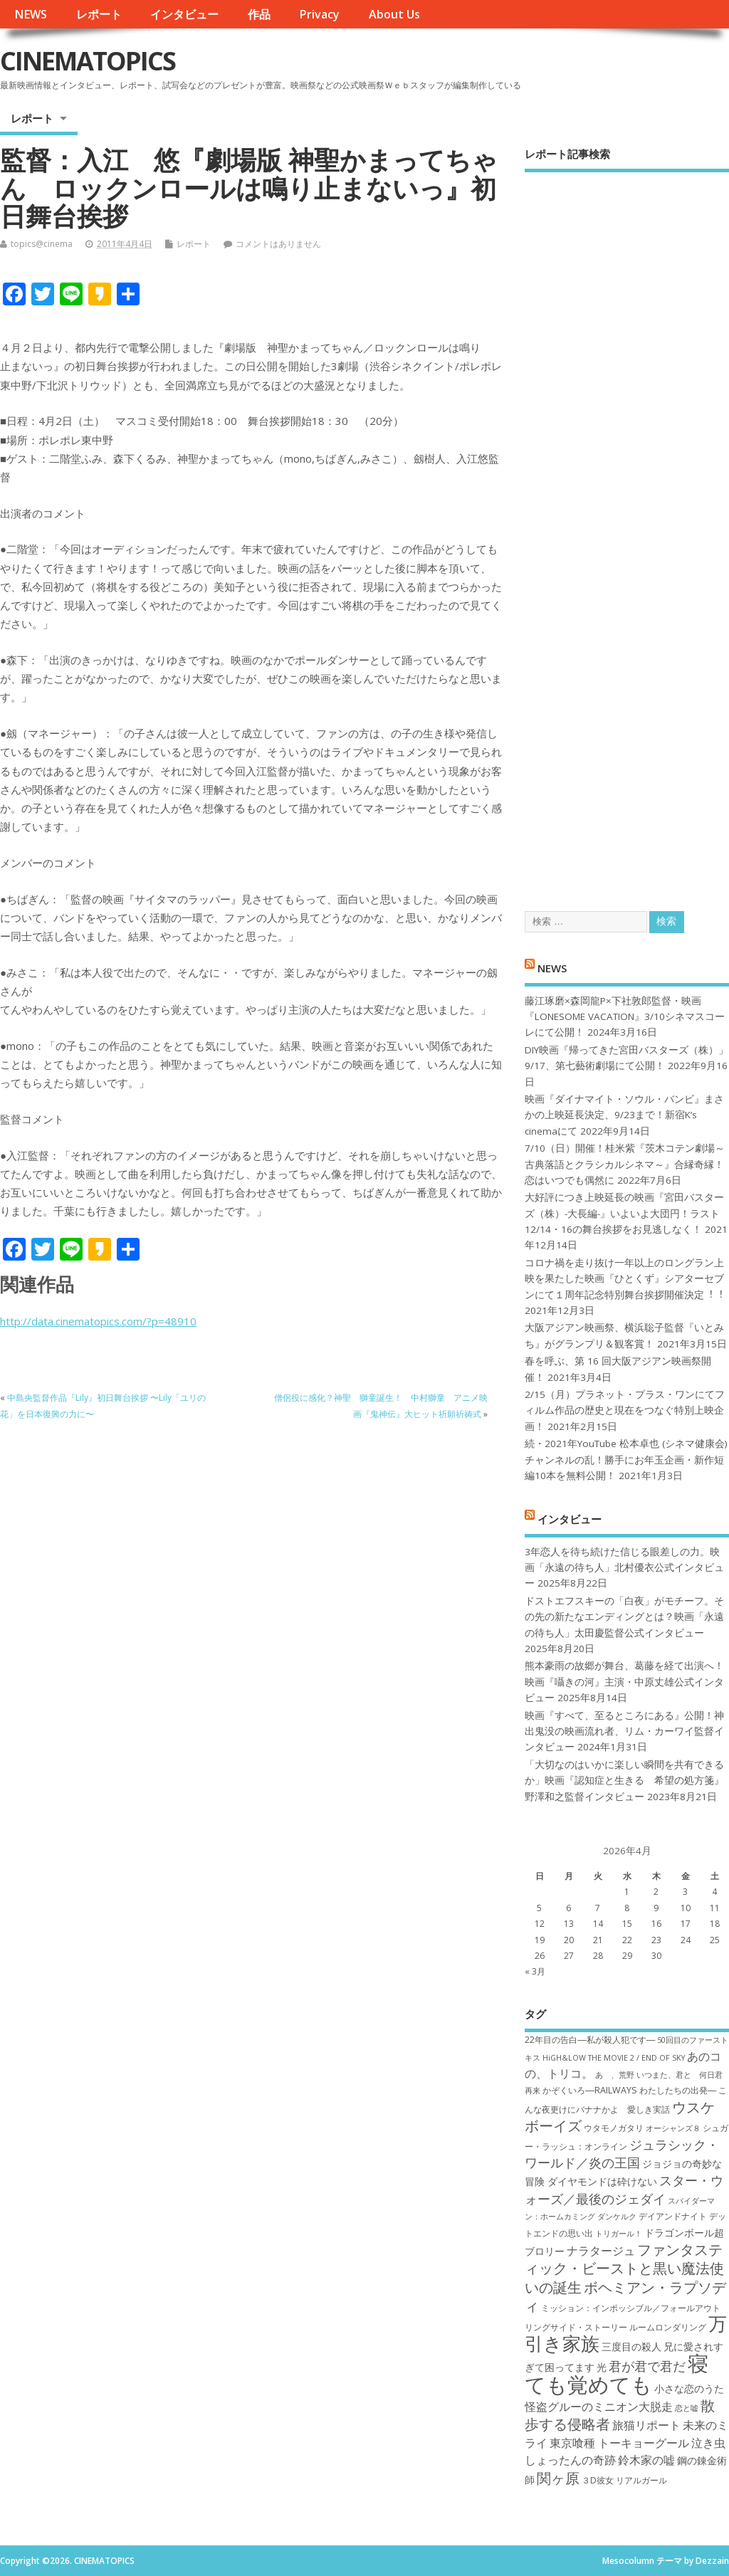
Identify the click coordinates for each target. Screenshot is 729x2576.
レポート (99, 14)
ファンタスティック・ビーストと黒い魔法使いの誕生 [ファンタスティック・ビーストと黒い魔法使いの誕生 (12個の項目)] (624, 2268)
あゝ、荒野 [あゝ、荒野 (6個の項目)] (614, 2075)
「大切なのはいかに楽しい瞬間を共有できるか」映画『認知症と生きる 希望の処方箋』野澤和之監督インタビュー (624, 1780)
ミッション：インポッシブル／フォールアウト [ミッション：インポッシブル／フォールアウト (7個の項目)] (630, 2308)
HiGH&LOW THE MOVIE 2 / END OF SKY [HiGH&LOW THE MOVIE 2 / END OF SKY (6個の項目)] (613, 2058)
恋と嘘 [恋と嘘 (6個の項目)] (686, 2408)
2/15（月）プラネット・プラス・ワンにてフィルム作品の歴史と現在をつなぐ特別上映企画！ (625, 1410)
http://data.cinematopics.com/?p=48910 (98, 1321)
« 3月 (535, 1971)
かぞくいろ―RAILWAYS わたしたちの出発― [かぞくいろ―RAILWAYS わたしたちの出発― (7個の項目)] (629, 2090)
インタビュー (184, 14)
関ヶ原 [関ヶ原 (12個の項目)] (558, 2478)
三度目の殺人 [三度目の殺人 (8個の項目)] (631, 2346)
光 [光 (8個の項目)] (602, 2367)
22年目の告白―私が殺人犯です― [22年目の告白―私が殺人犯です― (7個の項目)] (590, 2040)
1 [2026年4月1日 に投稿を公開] (626, 1892)
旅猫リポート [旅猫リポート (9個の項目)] (646, 2425)
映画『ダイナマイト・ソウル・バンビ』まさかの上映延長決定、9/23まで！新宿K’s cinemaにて (624, 1115)
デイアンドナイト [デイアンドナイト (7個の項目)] (673, 2216)
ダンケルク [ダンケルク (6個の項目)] (616, 2217)
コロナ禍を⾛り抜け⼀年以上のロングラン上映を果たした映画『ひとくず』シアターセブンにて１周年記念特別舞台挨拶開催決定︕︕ (624, 1278)
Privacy (319, 14)
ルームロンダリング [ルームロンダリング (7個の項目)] (667, 2327)
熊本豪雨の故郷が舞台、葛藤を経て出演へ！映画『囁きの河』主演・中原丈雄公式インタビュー (624, 1681)
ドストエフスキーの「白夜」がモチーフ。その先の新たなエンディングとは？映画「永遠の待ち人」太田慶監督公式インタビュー (624, 1616)
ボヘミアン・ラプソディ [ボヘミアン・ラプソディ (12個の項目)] (625, 2296)
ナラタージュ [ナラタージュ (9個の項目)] (601, 2251)
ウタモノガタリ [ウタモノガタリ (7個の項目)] (614, 2128)
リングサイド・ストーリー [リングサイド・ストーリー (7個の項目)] (576, 2327)
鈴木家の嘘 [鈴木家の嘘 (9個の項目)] (646, 2460)
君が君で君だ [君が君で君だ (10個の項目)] (647, 2366)
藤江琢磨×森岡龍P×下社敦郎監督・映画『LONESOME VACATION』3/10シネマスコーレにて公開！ (625, 1016)
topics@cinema (42, 244)
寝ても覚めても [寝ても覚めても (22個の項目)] (616, 2373)
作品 (259, 14)
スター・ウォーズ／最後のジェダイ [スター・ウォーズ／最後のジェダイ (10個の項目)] (624, 2189)
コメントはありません (278, 244)
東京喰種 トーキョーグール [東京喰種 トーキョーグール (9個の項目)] (619, 2443)
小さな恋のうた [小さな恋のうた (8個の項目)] (689, 2388)
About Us (394, 14)
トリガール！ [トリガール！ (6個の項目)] (618, 2234)
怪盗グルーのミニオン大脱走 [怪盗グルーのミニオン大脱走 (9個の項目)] (599, 2406)
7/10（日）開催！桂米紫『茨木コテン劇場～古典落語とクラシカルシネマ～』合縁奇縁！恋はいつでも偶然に (625, 1164)
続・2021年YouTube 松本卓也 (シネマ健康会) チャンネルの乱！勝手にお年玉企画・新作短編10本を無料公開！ (626, 1459)
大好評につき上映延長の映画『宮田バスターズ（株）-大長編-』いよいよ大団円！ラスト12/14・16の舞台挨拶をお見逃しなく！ (624, 1213)
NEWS (30, 14)
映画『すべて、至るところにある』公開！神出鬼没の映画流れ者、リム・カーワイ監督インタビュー (624, 1731)
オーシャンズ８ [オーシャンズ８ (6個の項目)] (673, 2128)
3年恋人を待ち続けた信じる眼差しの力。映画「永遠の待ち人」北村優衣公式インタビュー (624, 1567)
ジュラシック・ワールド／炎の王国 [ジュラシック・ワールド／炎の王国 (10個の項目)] (622, 2153)
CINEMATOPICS (87, 60)
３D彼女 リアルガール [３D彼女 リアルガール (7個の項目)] (624, 2480)
